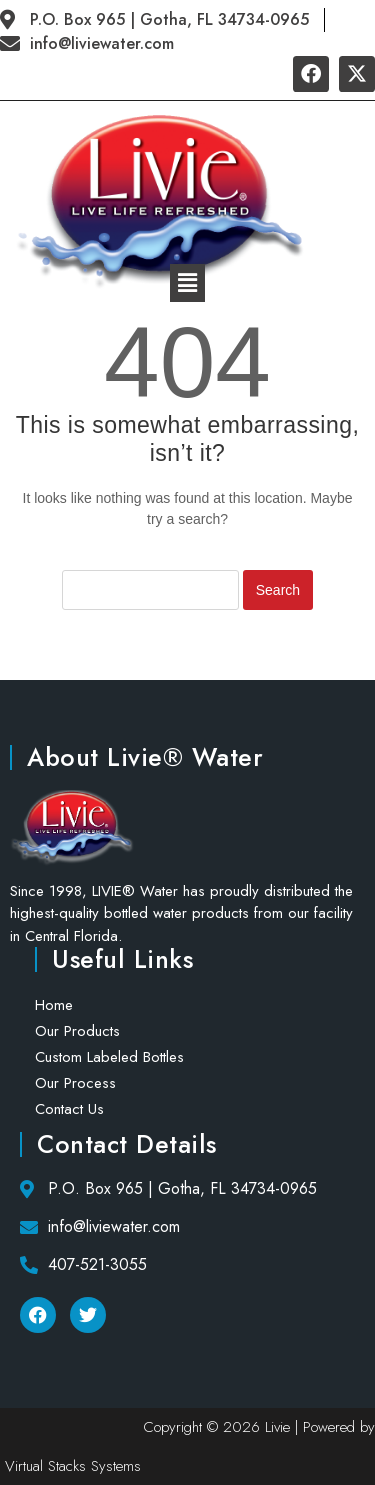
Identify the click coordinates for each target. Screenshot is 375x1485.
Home (54, 1005)
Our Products (77, 1031)
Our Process (75, 1083)
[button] (187, 283)
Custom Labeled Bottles (109, 1057)
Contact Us (69, 1109)
